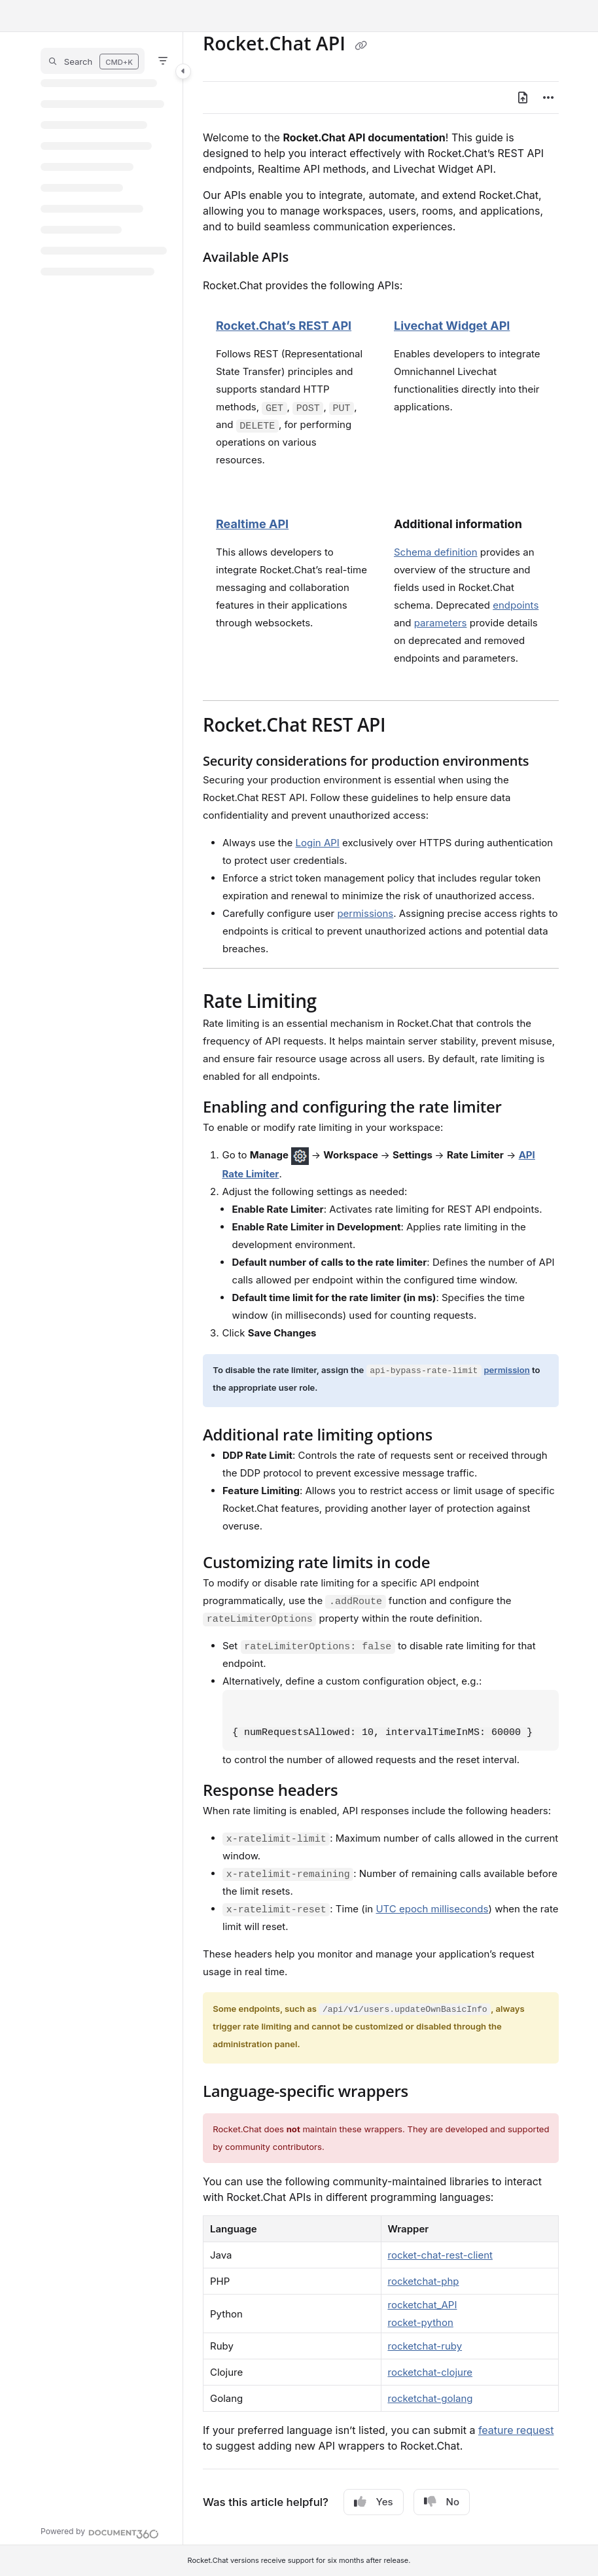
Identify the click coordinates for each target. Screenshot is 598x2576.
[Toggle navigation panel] (183, 71)
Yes (373, 2502)
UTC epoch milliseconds (432, 1909)
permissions (365, 913)
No (441, 2502)
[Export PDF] (522, 97)
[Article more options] (548, 97)
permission (506, 1370)
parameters (440, 623)
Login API (318, 842)
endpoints (515, 605)
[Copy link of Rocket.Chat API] (360, 45)
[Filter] (163, 61)
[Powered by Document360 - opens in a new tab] (100, 2532)
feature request (516, 2430)
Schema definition (436, 552)
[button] (93, 61)
